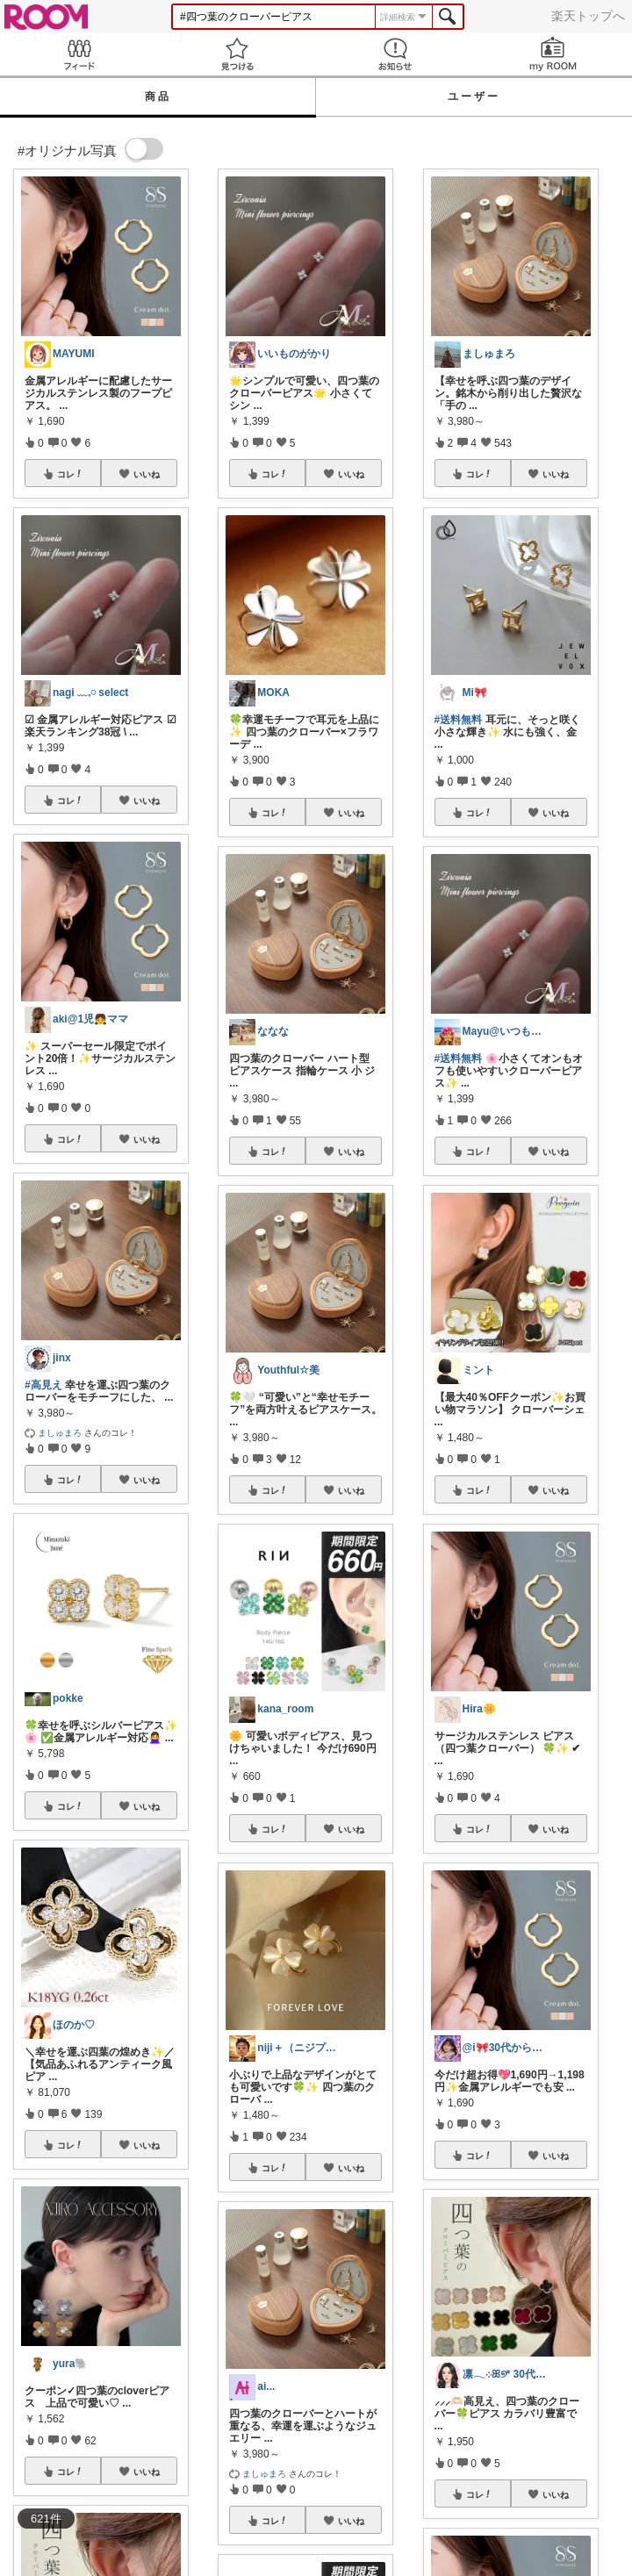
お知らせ (395, 53)
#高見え (43, 1385)
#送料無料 (458, 720)
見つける (237, 53)
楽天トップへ (588, 16)
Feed (79, 53)
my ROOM (553, 53)
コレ (70, 474)
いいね (146, 474)
